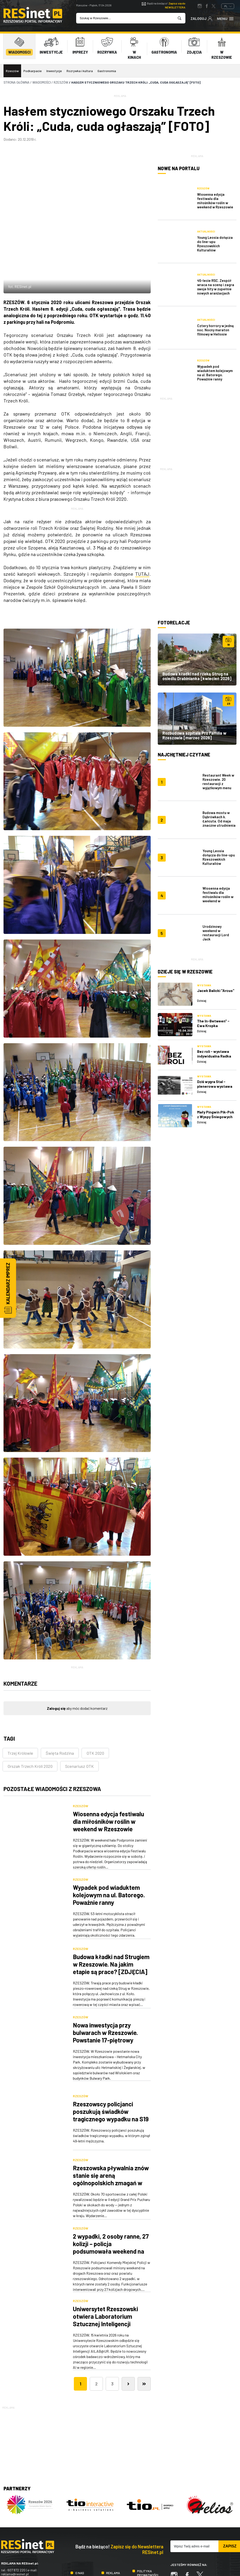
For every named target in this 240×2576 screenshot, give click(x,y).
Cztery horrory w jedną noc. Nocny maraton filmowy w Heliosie (215, 286)
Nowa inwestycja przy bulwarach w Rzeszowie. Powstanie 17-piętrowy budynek (105, 1981)
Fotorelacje (174, 560)
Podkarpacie (32, 71)
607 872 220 (16, 2500)
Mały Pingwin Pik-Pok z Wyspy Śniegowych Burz (215, 1001)
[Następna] (128, 2314)
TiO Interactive (228, 2553)
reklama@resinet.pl (15, 2504)
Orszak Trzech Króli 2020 (30, 1715)
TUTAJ (142, 523)
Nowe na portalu (178, 168)
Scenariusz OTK (79, 1715)
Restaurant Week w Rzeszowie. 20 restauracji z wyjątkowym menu (218, 714)
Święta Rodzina (60, 1702)
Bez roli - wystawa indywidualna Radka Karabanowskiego (214, 940)
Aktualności (206, 212)
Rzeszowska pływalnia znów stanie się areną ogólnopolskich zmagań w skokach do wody (111, 2110)
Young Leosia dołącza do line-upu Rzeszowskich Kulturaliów (215, 225)
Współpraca (116, 2514)
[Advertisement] (197, 368)
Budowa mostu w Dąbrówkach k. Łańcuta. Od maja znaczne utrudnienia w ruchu (219, 742)
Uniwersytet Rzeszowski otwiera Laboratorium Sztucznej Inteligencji (105, 2246)
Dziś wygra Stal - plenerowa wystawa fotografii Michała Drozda (214, 973)
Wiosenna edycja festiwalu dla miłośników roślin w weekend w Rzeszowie (108, 1770)
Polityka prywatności (147, 2503)
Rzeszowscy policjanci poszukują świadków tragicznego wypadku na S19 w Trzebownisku (111, 2054)
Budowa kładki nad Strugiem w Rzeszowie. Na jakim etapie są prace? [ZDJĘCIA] (111, 1910)
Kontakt (82, 2522)
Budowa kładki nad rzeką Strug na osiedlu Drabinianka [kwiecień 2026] (196, 614)
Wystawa (204, 869)
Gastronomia (107, 71)
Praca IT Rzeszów (82, 2533)
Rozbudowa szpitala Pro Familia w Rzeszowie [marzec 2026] (194, 673)
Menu (225, 18)
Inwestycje (54, 71)
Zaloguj (201, 18)
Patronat (114, 2522)
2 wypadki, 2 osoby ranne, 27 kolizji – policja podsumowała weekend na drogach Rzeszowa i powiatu (111, 2177)
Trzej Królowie (20, 1702)
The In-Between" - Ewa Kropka (213, 907)
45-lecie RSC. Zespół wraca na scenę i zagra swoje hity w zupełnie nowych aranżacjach (215, 255)
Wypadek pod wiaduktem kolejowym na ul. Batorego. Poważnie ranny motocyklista (109, 1847)
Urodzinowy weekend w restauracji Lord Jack (215, 822)
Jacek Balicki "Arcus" (215, 875)
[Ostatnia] (144, 2314)
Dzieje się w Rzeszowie (185, 856)
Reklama (113, 2503)
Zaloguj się (56, 1657)
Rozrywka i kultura (80, 71)
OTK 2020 (95, 1702)
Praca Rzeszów (149, 2522)
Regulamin (145, 2514)
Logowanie (84, 2514)
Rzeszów (12, 71)
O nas (79, 2503)
